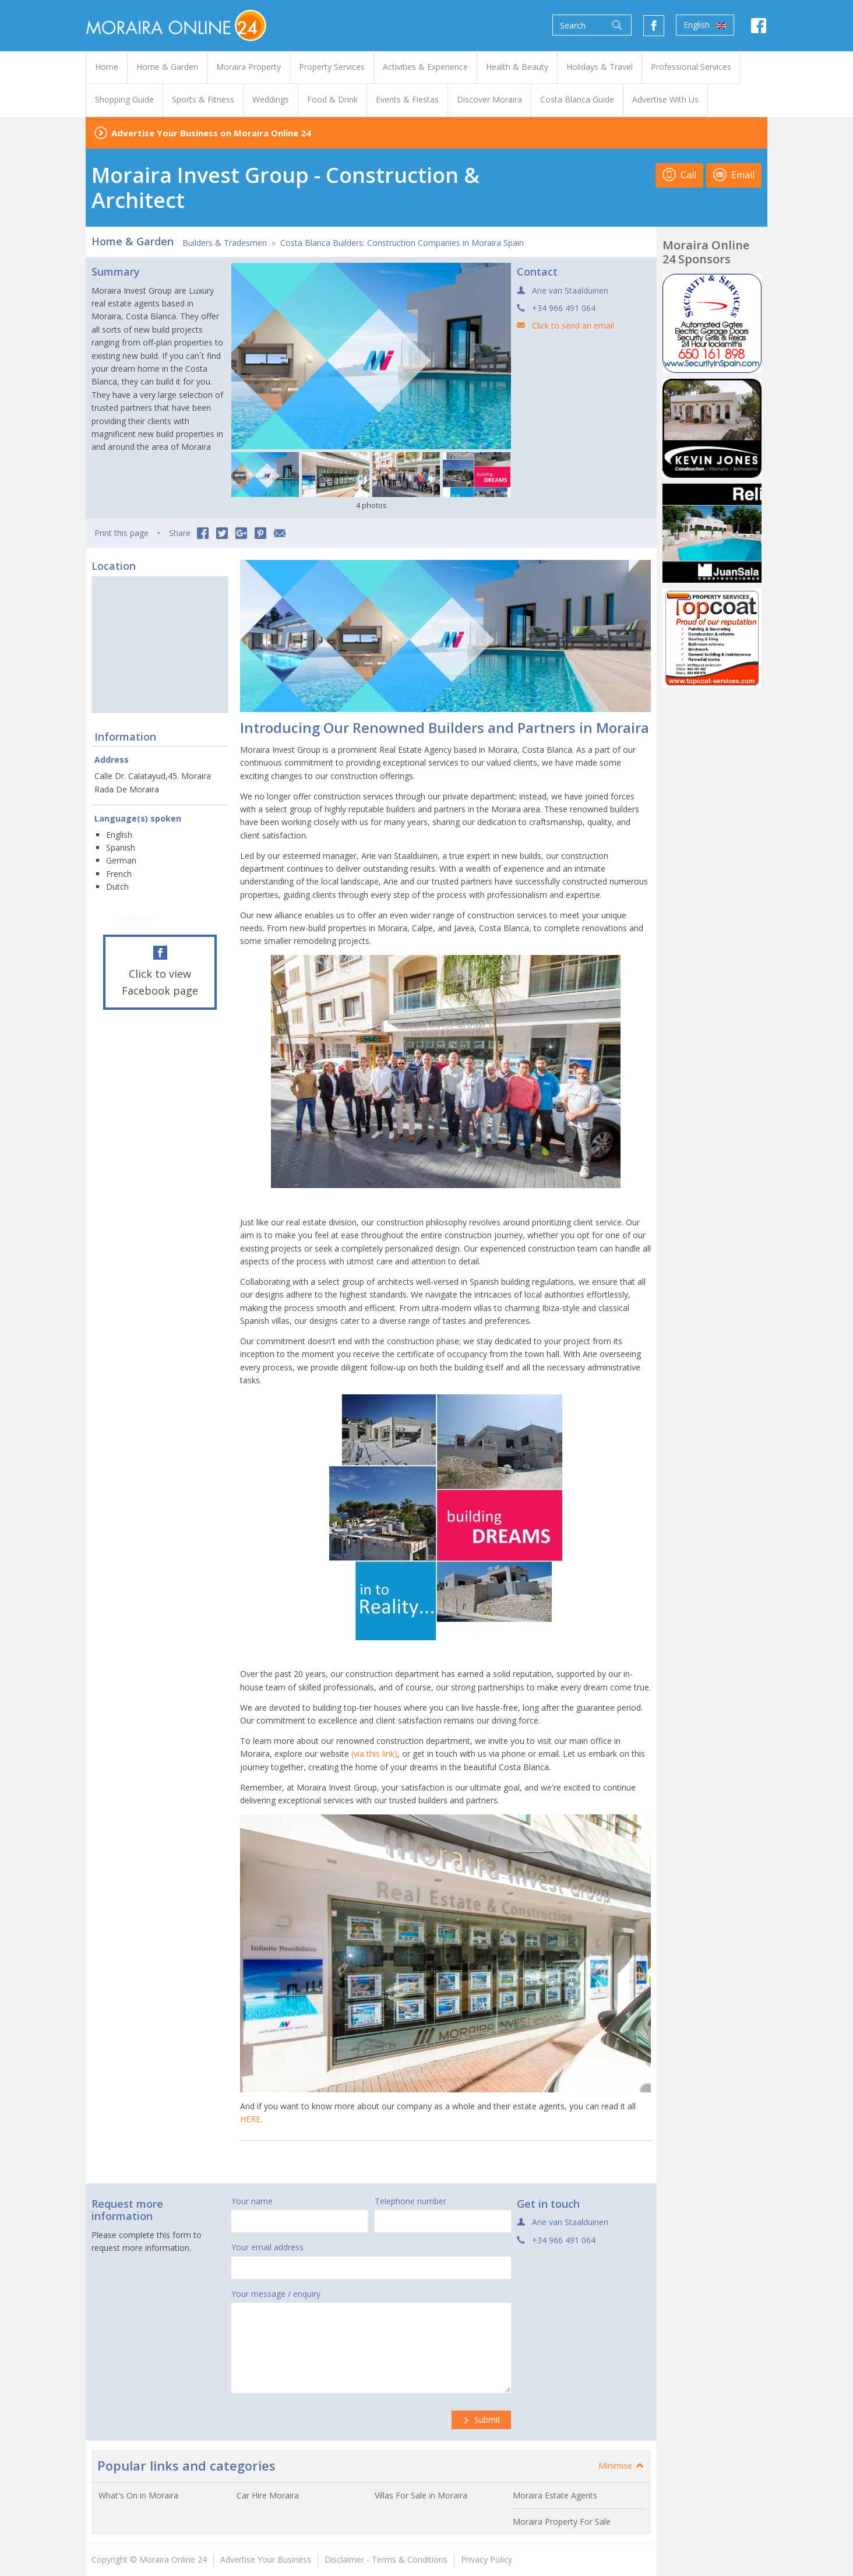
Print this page (121, 532)
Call (679, 174)
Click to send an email (573, 325)
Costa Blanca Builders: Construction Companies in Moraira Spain (402, 242)
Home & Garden (132, 241)
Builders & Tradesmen (224, 242)
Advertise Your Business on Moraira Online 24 (211, 133)
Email (734, 174)
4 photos (371, 505)
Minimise (621, 2465)
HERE (250, 2118)
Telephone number (410, 2201)
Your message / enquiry (275, 2293)
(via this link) (374, 1753)
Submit (481, 2419)
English (705, 25)
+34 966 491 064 (563, 307)
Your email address (267, 2247)
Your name (252, 2201)
